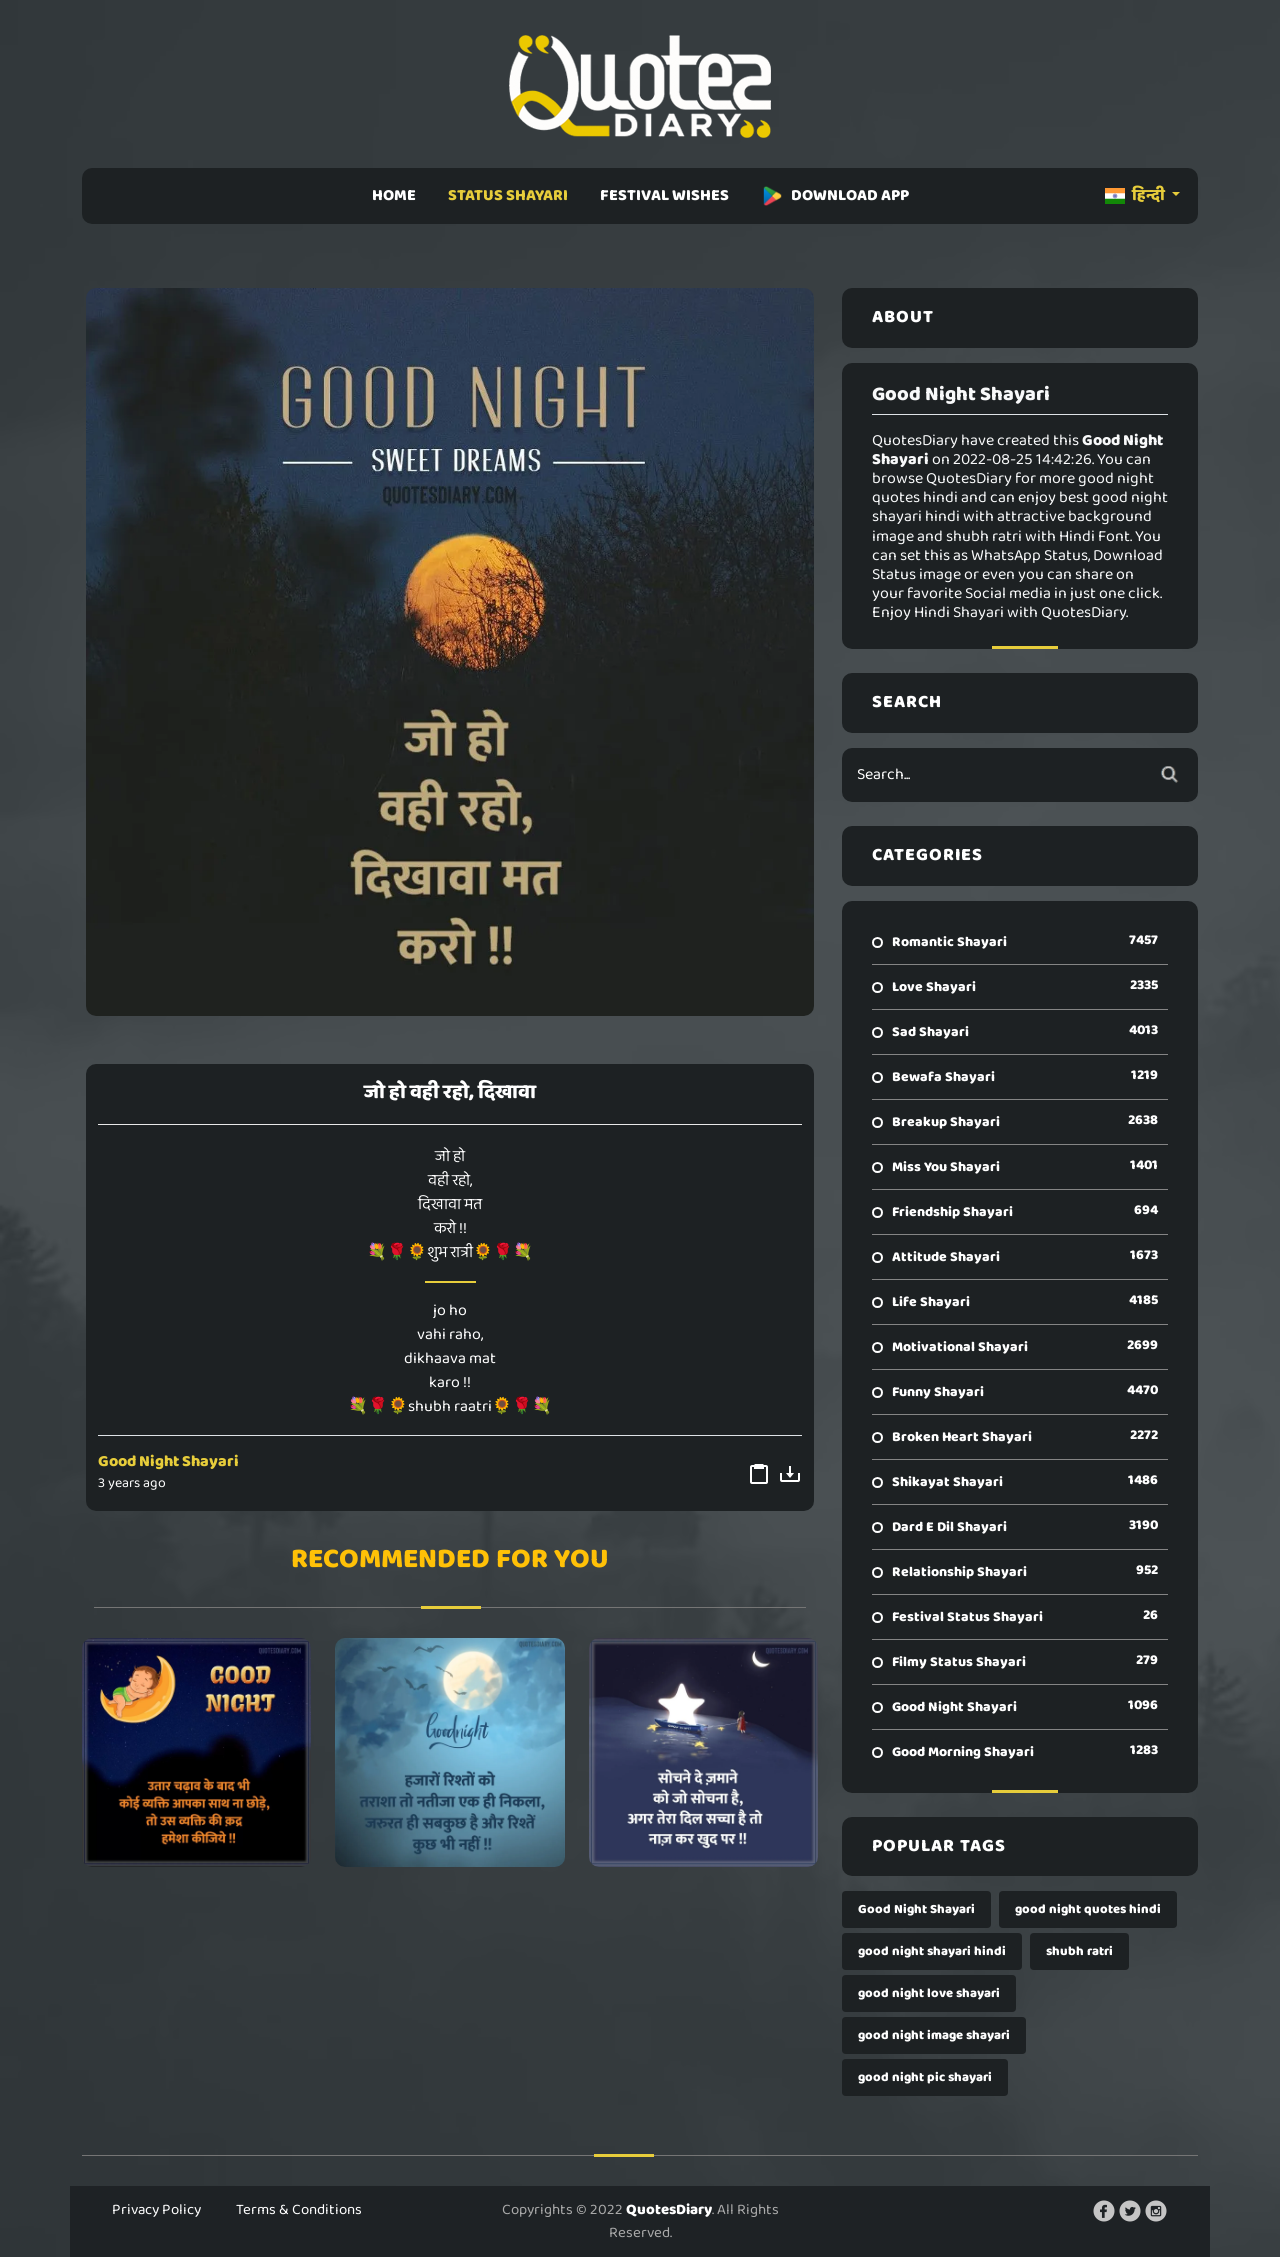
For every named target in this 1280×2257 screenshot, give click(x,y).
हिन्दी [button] (1136, 195)
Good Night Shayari (168, 1461)
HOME (394, 195)
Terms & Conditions (299, 2210)
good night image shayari (934, 2035)
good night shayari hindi (932, 1951)
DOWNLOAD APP (835, 195)
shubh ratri (1079, 1951)
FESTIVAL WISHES (664, 195)
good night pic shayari (925, 2077)
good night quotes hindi (1088, 1909)
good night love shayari (929, 1993)
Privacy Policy (156, 2210)
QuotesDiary (669, 2210)
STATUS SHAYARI (508, 195)
